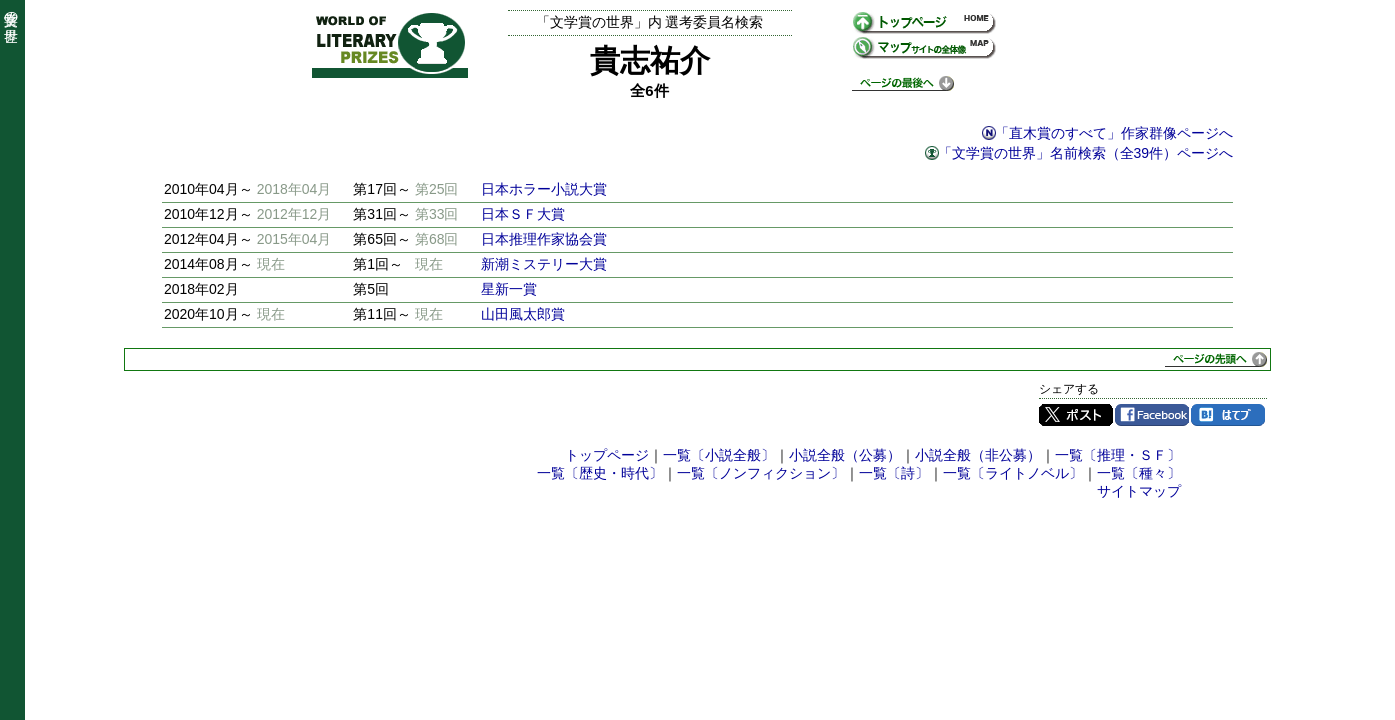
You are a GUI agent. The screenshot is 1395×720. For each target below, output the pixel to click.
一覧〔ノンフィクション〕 (761, 473)
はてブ (1228, 415)
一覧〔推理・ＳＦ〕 (1118, 455)
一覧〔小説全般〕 (719, 455)
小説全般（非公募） (978, 455)
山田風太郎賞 (523, 314)
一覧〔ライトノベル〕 (1013, 473)
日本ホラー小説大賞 (544, 189)
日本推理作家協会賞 (544, 239)
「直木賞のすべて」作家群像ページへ (1114, 133)
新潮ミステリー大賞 (544, 264)
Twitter (1076, 415)
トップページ (607, 455)
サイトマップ (1139, 491)
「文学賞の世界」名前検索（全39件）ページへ (1086, 153)
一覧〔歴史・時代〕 (600, 473)
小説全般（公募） (845, 455)
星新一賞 (509, 289)
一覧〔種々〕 (1139, 473)
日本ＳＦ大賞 (523, 214)
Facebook (1152, 415)
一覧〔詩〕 (894, 473)
